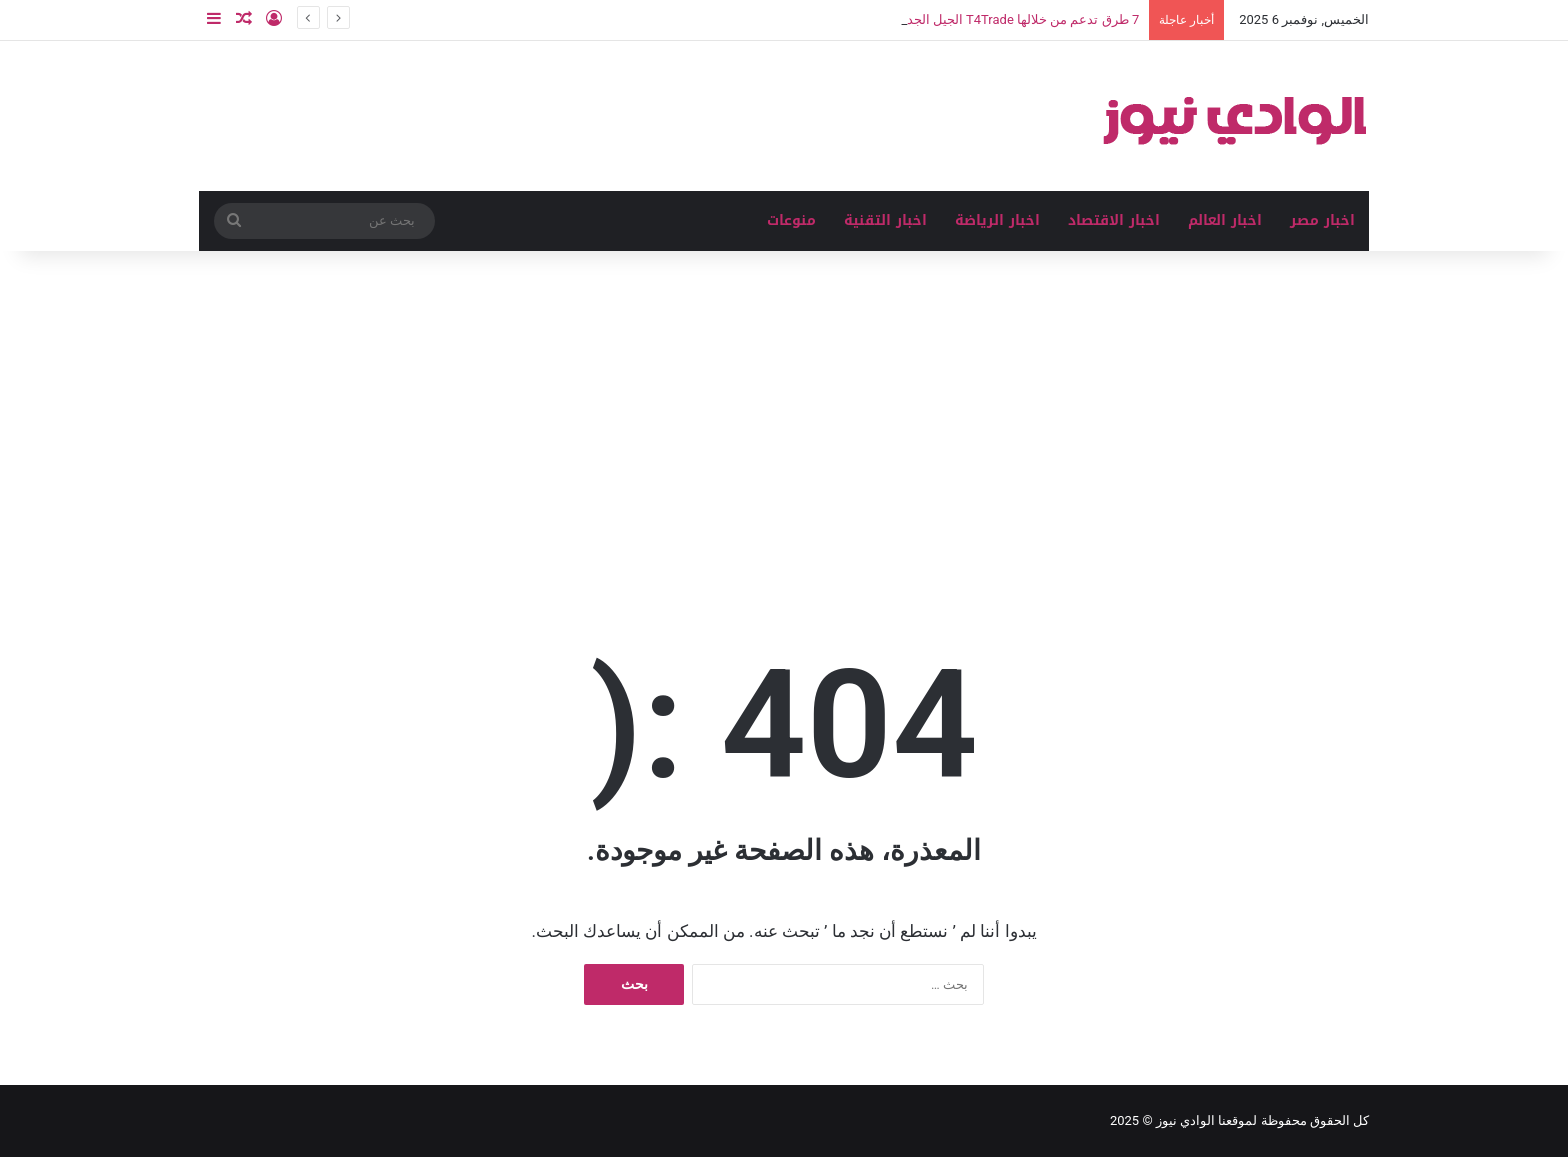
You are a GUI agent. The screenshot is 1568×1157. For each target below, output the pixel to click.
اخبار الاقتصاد (1114, 220)
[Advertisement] (784, 421)
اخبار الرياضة (997, 220)
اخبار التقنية (885, 220)
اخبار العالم (1225, 220)
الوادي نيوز (1185, 1120)
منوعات (791, 220)
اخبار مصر (1322, 220)
